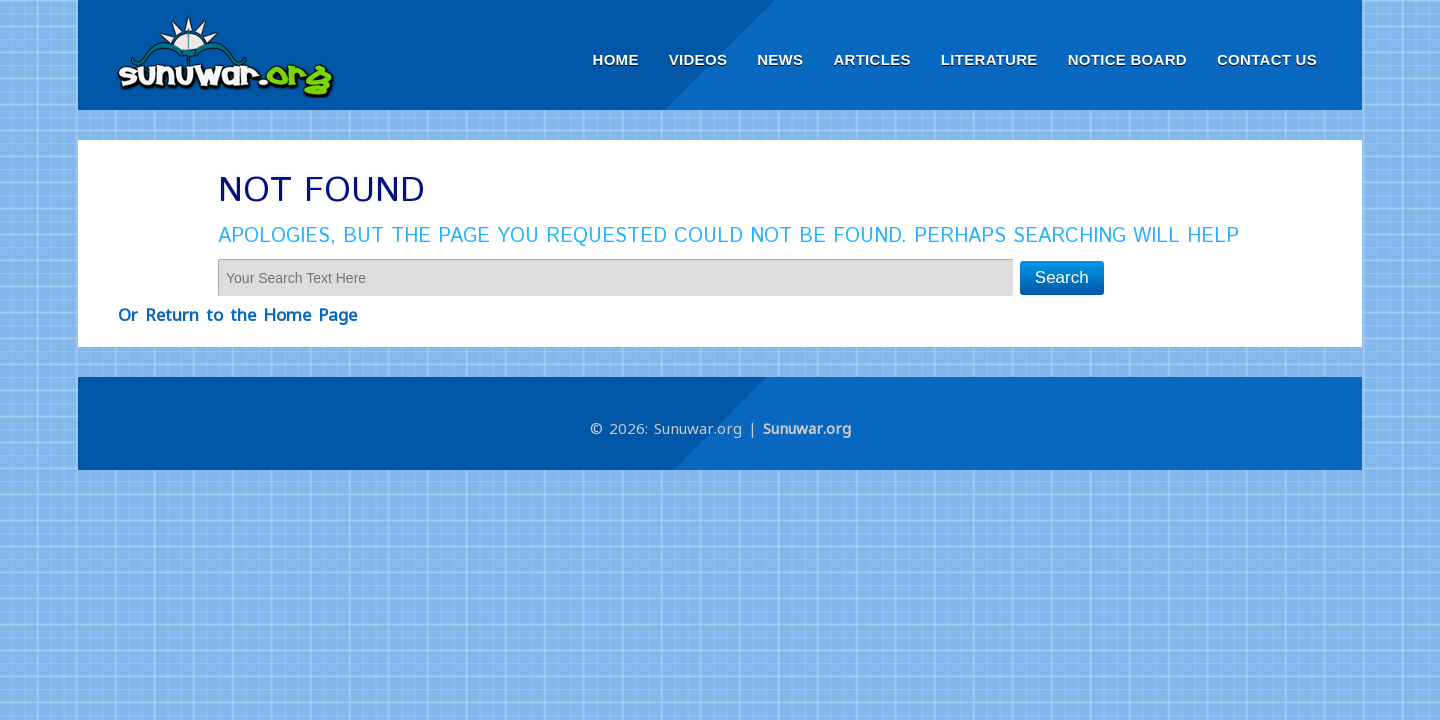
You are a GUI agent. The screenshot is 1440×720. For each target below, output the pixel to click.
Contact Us (1267, 59)
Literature (989, 59)
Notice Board (1127, 59)
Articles (871, 59)
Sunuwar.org (807, 428)
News (780, 59)
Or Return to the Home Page (237, 314)
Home (616, 59)
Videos (698, 59)
